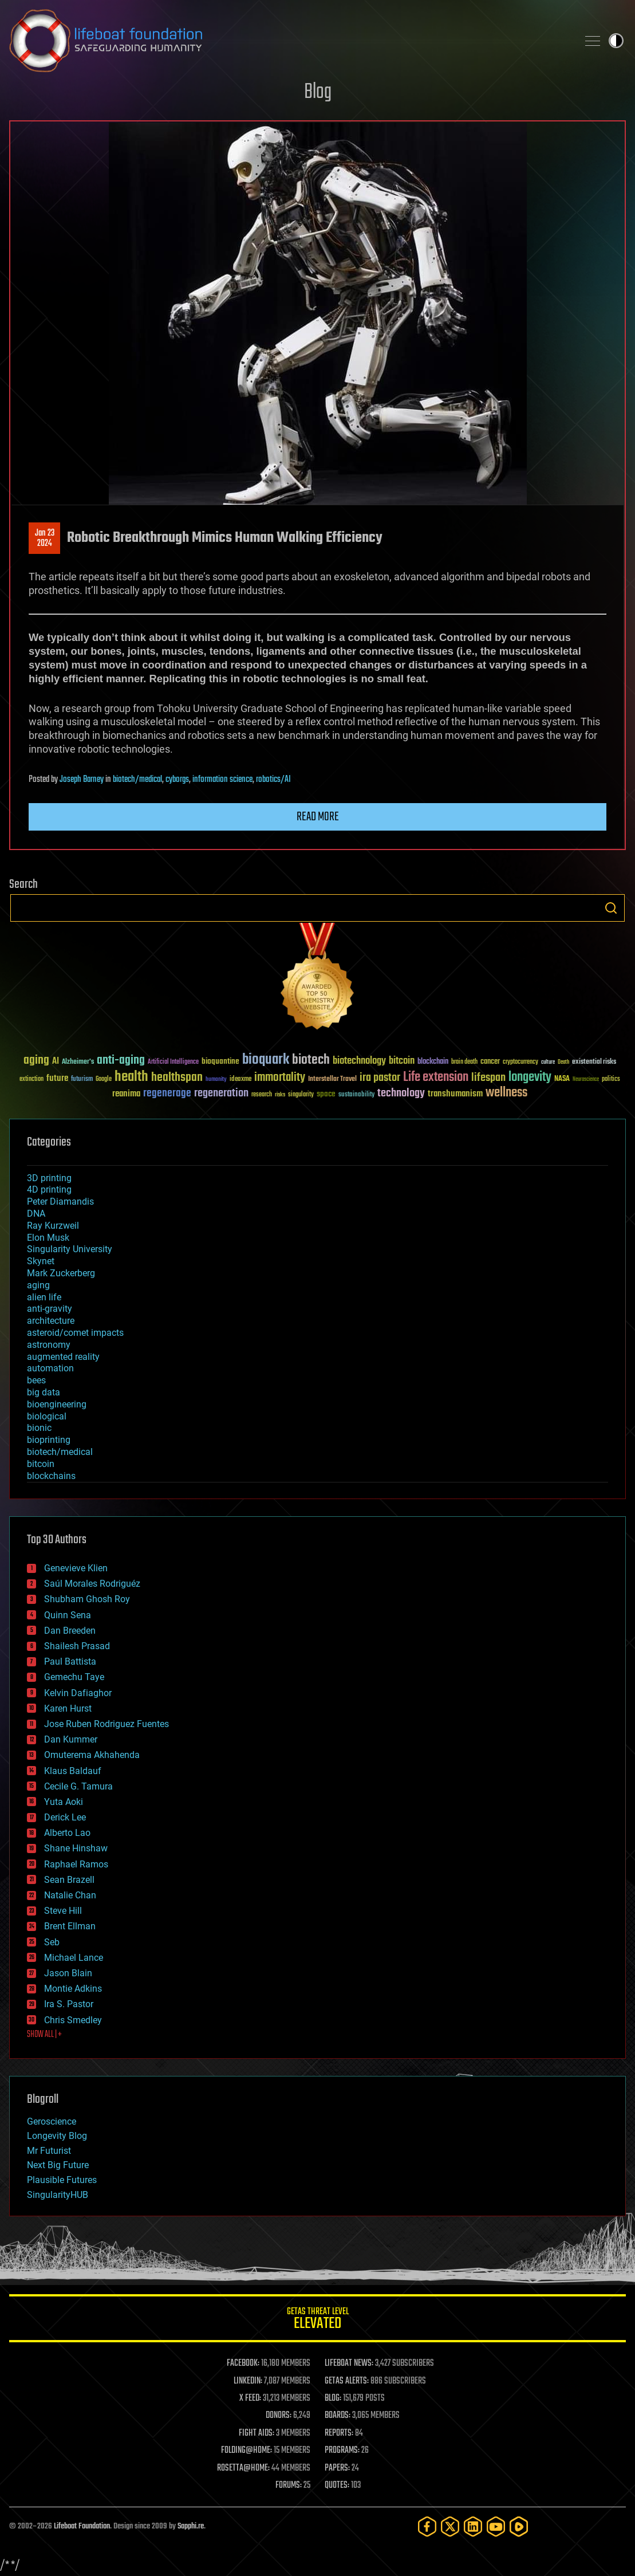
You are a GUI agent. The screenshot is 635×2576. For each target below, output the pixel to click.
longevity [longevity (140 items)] (529, 1077)
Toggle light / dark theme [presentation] (616, 40)
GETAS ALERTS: (347, 2381)
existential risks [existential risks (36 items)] (594, 1062)
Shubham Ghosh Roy (87, 1599)
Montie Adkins (73, 1988)
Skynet (40, 1261)
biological (46, 1416)
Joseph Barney (82, 779)
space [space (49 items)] (326, 1094)
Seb (52, 1942)
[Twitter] (450, 2526)
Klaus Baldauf (72, 1770)
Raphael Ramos (76, 1864)
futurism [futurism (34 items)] (82, 1080)
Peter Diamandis (60, 1201)
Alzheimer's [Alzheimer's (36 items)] (78, 1062)
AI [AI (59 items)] (55, 1061)
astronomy (48, 1344)
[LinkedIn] (473, 2526)
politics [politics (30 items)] (611, 1079)
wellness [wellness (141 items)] (506, 1093)
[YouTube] (496, 2526)
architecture (50, 1320)
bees (36, 1380)
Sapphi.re (191, 2526)
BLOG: (333, 2398)
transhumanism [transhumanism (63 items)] (455, 1093)
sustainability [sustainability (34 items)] (356, 1095)
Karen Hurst (68, 1708)
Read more (318, 817)
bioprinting (48, 1439)
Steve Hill (63, 1910)
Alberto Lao (67, 1832)
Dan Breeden (70, 1630)
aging (38, 1285)
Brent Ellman (70, 1926)
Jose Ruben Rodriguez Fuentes (106, 1723)
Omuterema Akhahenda (92, 1754)
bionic (39, 1427)
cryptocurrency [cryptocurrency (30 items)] (520, 1062)
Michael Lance (73, 1957)
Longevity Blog (57, 2135)
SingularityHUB (57, 2194)
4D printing (49, 1189)
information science (222, 779)
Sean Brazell (69, 1879)
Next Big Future (58, 2165)
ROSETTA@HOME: (243, 2468)
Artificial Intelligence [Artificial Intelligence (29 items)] (173, 1062)
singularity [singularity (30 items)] (301, 1095)
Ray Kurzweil (53, 1225)
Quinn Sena (67, 1615)
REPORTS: (339, 2433)
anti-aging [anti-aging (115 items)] (121, 1060)
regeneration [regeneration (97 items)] (221, 1093)
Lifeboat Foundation (82, 2526)
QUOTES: (337, 2485)
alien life (44, 1297)
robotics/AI (273, 779)
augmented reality (63, 1356)
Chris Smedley (73, 2020)
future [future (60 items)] (57, 1078)
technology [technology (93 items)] (401, 1093)
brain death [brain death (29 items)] (464, 1062)
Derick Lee (65, 1817)
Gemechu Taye (74, 1677)
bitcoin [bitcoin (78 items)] (402, 1061)
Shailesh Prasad (77, 1646)
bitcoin (40, 1463)
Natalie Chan (70, 1895)
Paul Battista (70, 1661)
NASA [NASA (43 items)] (562, 1079)
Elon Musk (48, 1237)
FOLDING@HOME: (246, 2450)
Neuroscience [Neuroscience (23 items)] (586, 1080)
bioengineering (56, 1404)
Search (611, 908)
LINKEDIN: (248, 2381)
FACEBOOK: (243, 2363)
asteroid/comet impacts (75, 1332)
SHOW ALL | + (44, 2034)
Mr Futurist (49, 2150)
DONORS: (278, 2415)
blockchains (51, 1475)
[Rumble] (519, 2526)
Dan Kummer (70, 1739)
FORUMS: (288, 2485)
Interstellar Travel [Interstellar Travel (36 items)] (332, 1079)
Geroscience (51, 2121)
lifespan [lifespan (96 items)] (488, 1077)
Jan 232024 (44, 538)
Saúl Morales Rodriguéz (92, 1583)
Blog (318, 92)
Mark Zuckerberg (61, 1273)
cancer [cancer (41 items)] (490, 1062)
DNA (36, 1213)
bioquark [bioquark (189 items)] (265, 1060)
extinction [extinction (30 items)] (31, 1079)
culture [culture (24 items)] (548, 1062)
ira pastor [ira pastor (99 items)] (380, 1077)
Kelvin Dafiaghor (78, 1693)
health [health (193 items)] (131, 1077)
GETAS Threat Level (317, 2320)
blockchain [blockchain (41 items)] (432, 1062)
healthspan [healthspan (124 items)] (177, 1078)
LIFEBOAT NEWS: (349, 2363)
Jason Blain (68, 1973)
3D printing (49, 1178)
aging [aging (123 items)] (36, 1060)
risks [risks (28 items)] (280, 1094)
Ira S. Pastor (68, 2004)
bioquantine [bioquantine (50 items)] (220, 1061)
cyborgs (177, 779)
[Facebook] (427, 2526)
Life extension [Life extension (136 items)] (435, 1077)
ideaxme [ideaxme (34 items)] (240, 1080)
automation (50, 1368)
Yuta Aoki (63, 1801)
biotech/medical (137, 779)
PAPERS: (337, 2468)
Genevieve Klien (76, 1568)
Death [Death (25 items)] (563, 1062)
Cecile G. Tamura (78, 1786)
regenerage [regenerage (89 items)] (167, 1093)
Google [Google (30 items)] (104, 1079)
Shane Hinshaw (76, 1848)
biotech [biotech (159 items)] (311, 1060)
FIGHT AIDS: (256, 2433)
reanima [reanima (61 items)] (126, 1093)
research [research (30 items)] (261, 1095)
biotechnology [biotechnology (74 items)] (359, 1061)
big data (43, 1392)
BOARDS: (337, 2415)
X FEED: (250, 2398)
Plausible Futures (62, 2179)
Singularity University (69, 1249)
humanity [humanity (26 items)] (216, 1079)
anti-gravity (49, 1308)
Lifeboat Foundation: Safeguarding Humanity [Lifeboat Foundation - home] (289, 40)
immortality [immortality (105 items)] (279, 1077)
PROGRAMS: (342, 2450)
